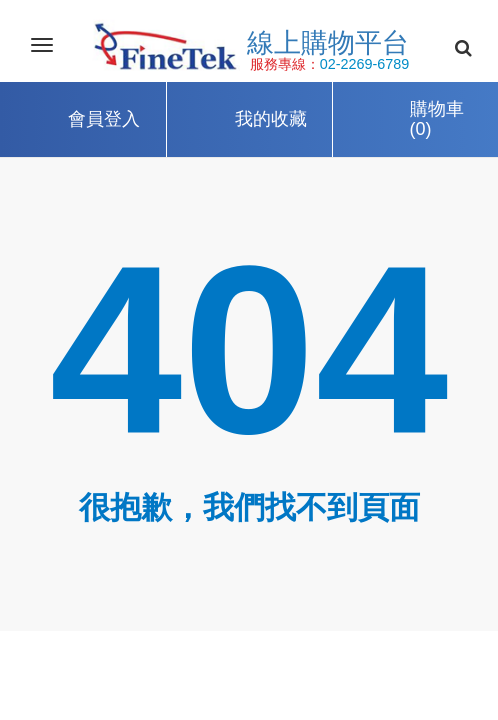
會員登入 (104, 119)
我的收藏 (271, 119)
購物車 (437, 120)
